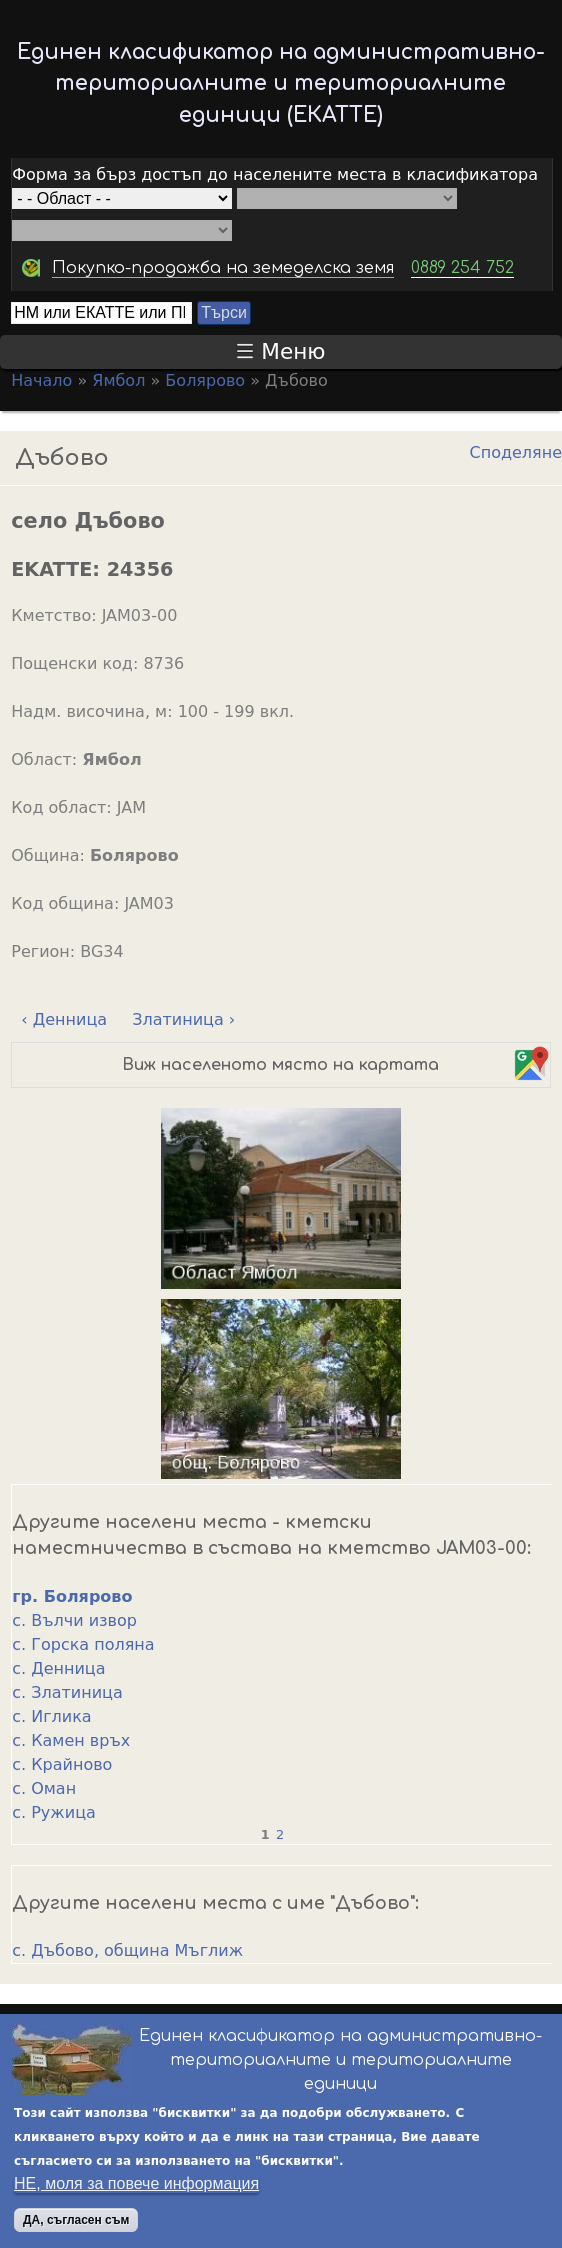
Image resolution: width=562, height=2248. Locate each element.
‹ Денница (64, 1019)
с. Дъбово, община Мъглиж (127, 1950)
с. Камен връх (71, 1740)
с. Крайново (62, 1764)
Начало (41, 380)
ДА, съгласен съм (76, 2220)
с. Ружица (54, 1812)
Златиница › (183, 1019)
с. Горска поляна (83, 1644)
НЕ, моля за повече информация (136, 2183)
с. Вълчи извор (74, 1620)
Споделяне (516, 452)
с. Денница (58, 1668)
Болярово (205, 380)
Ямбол (118, 380)
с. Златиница (67, 1692)
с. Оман (44, 1788)
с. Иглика (51, 1716)
